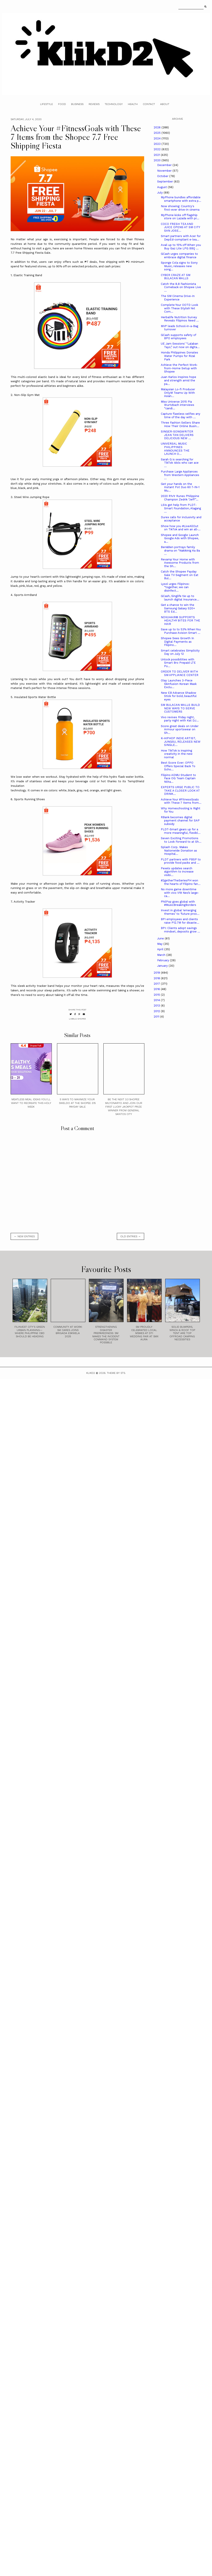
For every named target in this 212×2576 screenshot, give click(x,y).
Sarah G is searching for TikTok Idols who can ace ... (180, 463)
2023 (157, 143)
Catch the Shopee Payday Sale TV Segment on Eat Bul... (179, 575)
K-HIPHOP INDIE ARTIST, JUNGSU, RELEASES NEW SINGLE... (181, 742)
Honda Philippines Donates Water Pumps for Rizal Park (179, 356)
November (165, 170)
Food (62, 104)
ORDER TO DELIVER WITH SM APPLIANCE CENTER (179, 673)
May (160, 943)
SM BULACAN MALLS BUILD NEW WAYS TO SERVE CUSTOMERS (180, 708)
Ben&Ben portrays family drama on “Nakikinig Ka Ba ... (180, 550)
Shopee (82, 1019)
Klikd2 (90, 1372)
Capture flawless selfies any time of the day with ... (180, 415)
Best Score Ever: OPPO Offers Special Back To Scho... (178, 766)
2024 (157, 138)
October (163, 176)
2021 (157, 154)
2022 (157, 149)
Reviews (94, 104)
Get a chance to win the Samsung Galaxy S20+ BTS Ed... (178, 608)
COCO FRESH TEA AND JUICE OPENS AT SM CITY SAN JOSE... (180, 227)
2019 (157, 972)
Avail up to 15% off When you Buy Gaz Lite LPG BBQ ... (181, 246)
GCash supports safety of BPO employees (178, 336)
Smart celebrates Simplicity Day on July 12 (180, 652)
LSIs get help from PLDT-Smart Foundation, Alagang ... (181, 508)
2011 (157, 1016)
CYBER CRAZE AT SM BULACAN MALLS (175, 276)
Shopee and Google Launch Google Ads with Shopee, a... (180, 538)
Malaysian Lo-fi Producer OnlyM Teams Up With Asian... (178, 393)
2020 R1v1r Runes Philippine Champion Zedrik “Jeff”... (180, 497)
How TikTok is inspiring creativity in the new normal (176, 754)
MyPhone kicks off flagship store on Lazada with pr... (180, 216)
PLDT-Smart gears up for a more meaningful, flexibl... (181, 831)
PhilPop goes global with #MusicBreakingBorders (178, 903)
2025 (157, 132)
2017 (157, 983)
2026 (157, 127)
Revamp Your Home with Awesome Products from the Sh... (180, 563)
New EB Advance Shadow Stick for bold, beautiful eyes (179, 696)
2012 (157, 1011)
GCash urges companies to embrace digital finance (179, 255)
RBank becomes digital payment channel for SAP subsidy (180, 821)
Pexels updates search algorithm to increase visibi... (177, 872)
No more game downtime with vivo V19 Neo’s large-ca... (180, 893)
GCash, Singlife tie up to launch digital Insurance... (180, 597)
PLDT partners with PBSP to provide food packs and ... (181, 861)
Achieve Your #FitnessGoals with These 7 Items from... (181, 801)
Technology (114, 104)
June (161, 938)
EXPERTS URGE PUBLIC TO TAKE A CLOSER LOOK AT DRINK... (180, 790)
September (165, 181)
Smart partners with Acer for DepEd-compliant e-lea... (181, 237)
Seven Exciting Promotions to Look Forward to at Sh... (181, 840)
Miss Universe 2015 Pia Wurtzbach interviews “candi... (177, 405)
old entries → (130, 1236)
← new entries (24, 1236)
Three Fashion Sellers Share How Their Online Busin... (180, 424)
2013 (157, 1005)
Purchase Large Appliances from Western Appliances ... (180, 475)
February (163, 960)
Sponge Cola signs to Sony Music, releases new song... (179, 266)
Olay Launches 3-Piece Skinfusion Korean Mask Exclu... (179, 684)
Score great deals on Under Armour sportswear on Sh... (180, 729)
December (165, 165)
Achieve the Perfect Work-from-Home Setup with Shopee (179, 368)
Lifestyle (46, 104)
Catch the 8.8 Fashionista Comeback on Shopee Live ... (181, 287)
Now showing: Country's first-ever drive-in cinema (180, 208)
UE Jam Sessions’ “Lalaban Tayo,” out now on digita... (180, 345)
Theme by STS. (116, 1372)
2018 (157, 978)
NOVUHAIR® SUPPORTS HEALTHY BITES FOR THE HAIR (180, 621)
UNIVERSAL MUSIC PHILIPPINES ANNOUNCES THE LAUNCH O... (175, 448)
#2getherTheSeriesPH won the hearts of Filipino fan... (181, 882)
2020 (157, 160)
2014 (157, 1000)
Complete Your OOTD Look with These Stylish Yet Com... (179, 308)
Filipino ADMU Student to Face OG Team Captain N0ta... (178, 778)
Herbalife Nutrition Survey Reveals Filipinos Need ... (180, 319)
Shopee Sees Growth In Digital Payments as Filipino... (177, 642)
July (160, 192)
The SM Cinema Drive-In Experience (178, 297)
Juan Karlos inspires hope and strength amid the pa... (178, 380)
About (164, 104)
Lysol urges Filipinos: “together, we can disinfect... (175, 587)
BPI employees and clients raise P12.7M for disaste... (180, 921)
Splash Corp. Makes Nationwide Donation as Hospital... (179, 850)
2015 (157, 994)
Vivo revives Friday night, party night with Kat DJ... (180, 719)
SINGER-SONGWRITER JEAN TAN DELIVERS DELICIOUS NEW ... (177, 435)
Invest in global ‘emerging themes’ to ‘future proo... (180, 912)
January (163, 965)
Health (133, 104)
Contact (149, 104)
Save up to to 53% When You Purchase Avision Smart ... (181, 631)
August (162, 187)
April (160, 949)
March (161, 955)
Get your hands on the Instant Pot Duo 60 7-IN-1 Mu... (180, 487)
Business (77, 104)
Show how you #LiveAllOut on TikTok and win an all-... (181, 527)
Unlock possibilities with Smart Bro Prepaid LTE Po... (178, 663)
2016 (157, 989)
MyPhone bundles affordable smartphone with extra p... (181, 199)
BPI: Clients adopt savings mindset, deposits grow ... (180, 929)
